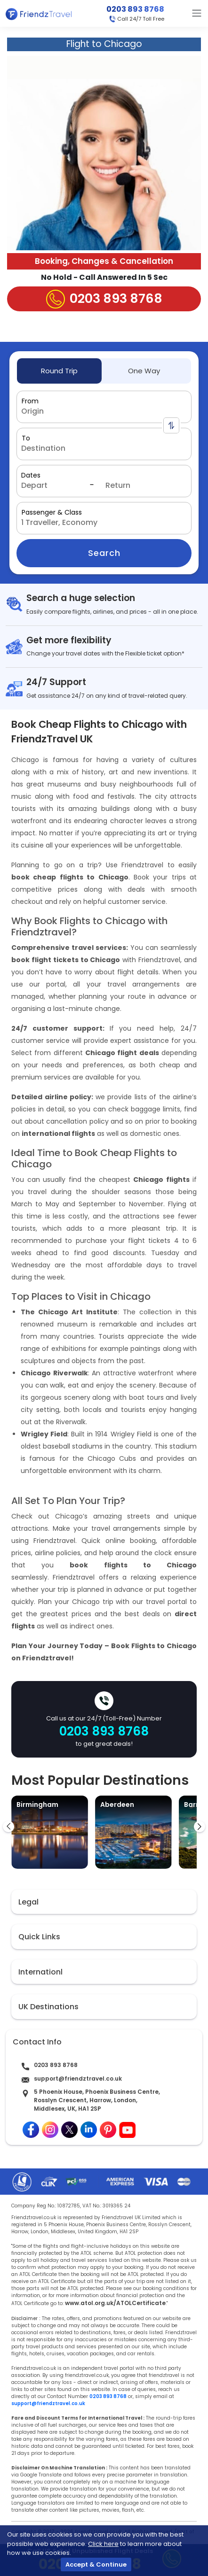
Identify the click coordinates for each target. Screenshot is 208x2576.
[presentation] (8, 1826)
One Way (144, 371)
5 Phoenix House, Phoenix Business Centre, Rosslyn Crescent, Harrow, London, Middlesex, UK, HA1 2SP (97, 2100)
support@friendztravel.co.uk (78, 2078)
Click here (103, 2543)
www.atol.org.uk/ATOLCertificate (115, 2303)
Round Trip (59, 371)
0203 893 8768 (135, 9)
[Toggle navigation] (196, 13)
